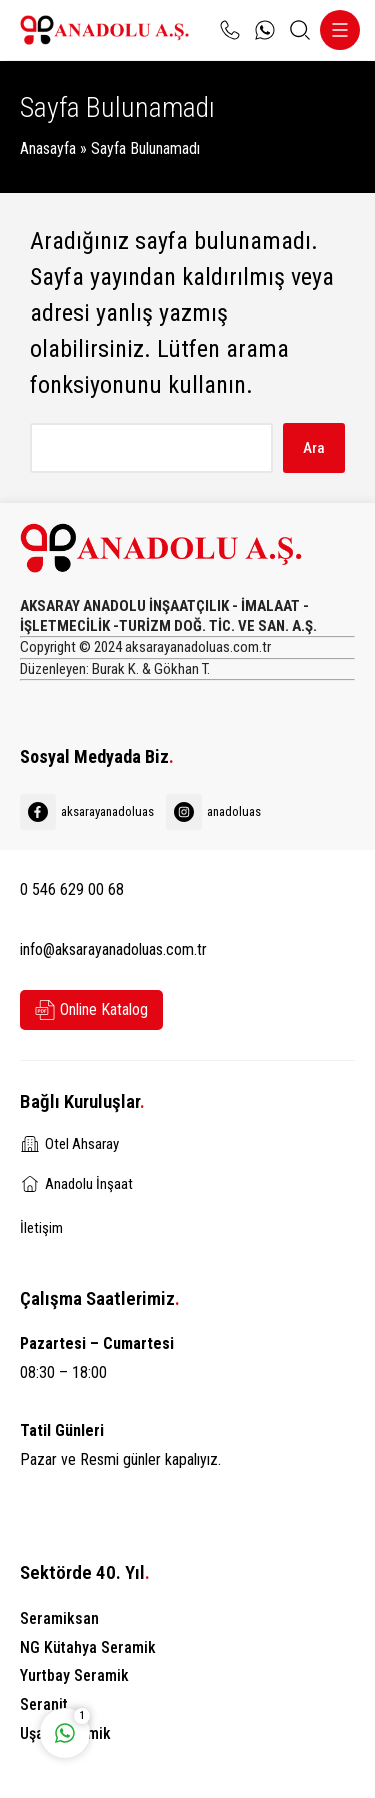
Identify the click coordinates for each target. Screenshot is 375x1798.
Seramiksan (59, 1618)
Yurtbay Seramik (74, 1675)
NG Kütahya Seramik (88, 1647)
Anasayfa (48, 148)
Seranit (44, 1704)
